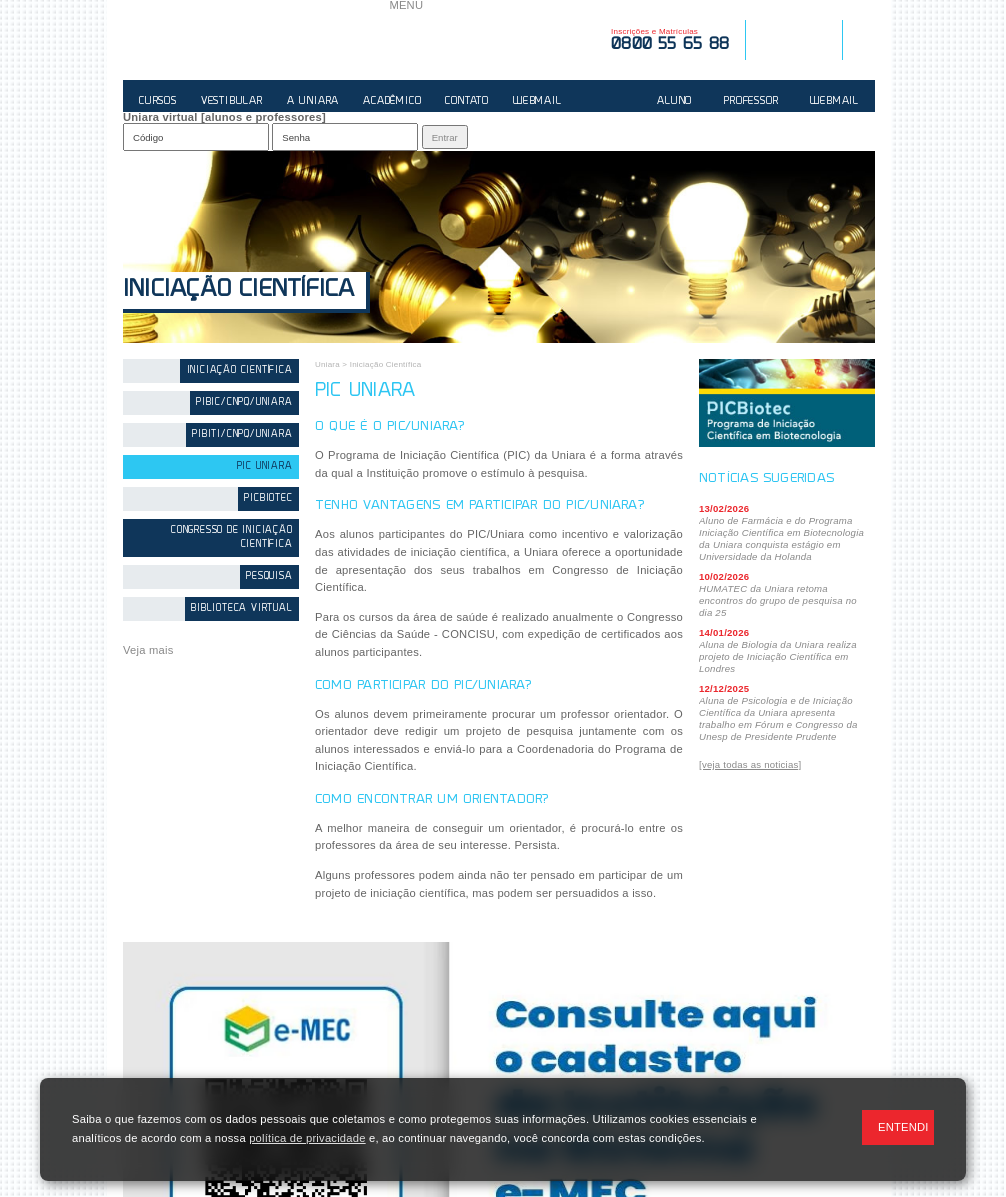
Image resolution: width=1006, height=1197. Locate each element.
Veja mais (148, 650)
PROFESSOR (751, 101)
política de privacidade (307, 1138)
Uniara (327, 364)
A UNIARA (313, 101)
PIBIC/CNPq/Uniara (244, 402)
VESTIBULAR (232, 101)
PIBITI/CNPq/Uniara (242, 434)
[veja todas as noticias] (750, 764)
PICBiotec (268, 498)
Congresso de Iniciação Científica (232, 537)
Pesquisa (269, 576)
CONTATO (467, 101)
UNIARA (256, 40)
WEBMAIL (537, 101)
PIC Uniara (265, 466)
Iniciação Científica (238, 290)
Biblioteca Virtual (241, 608)
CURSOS (158, 101)
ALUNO (674, 101)
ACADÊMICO (392, 101)
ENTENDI (903, 1127)
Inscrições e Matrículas (670, 40)
